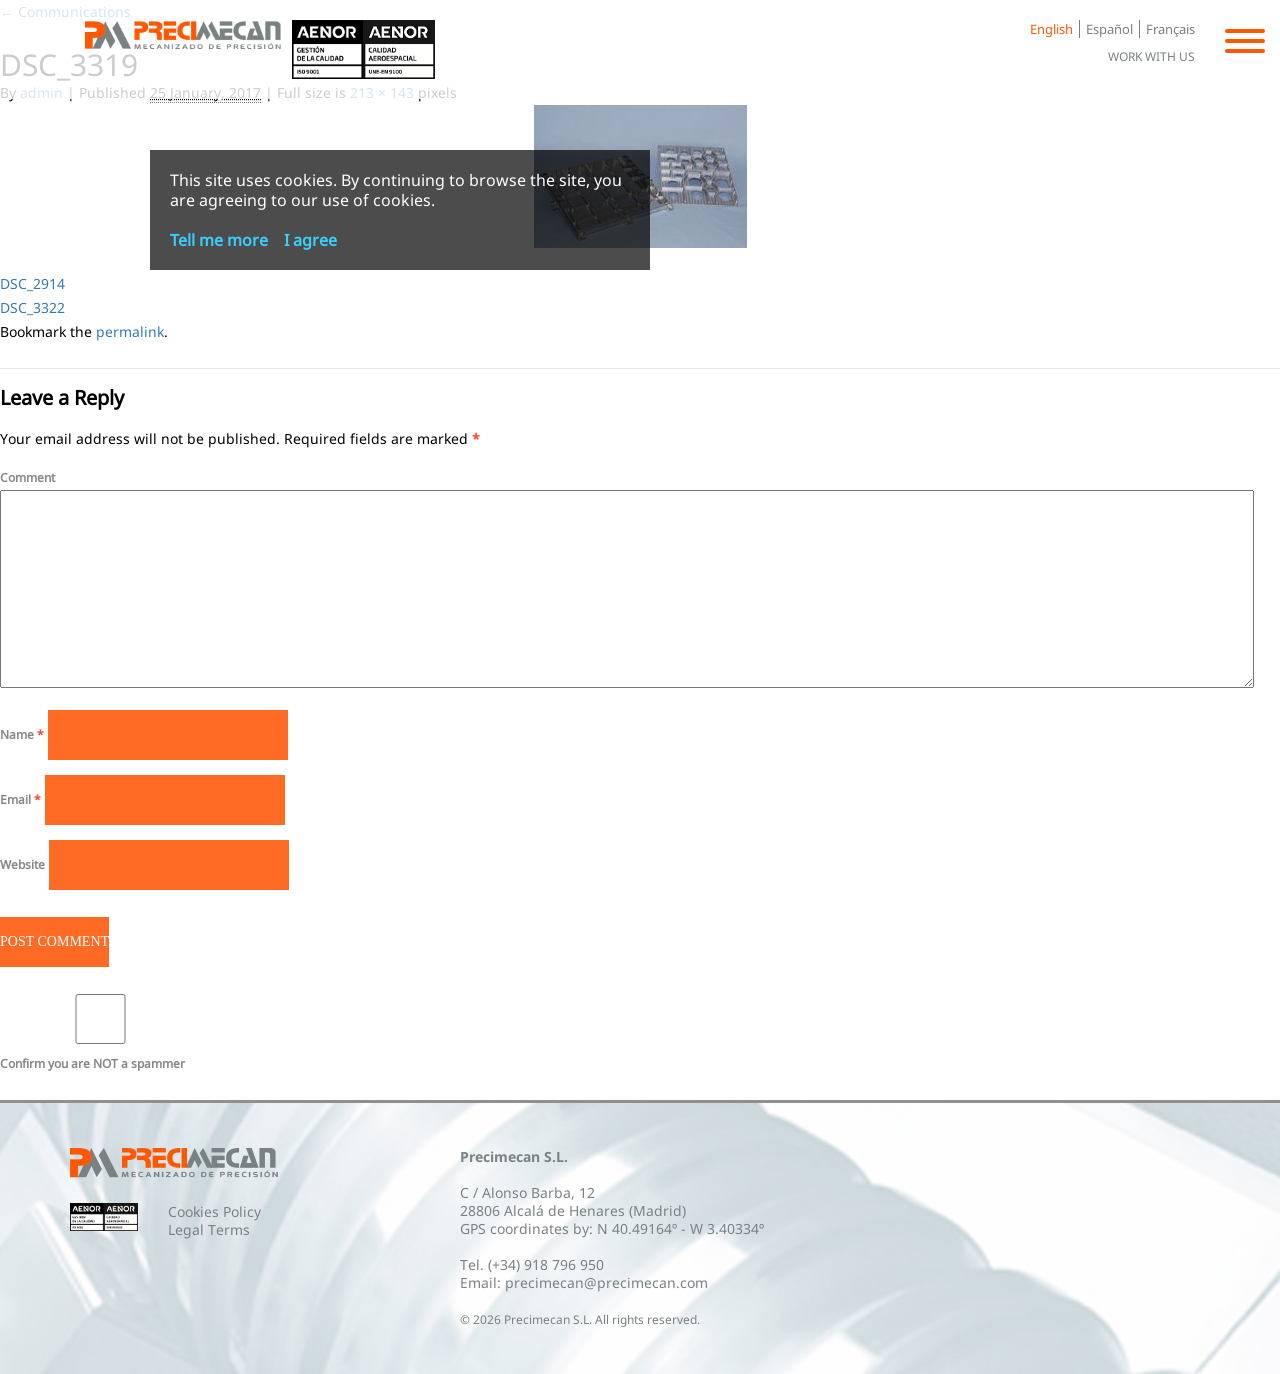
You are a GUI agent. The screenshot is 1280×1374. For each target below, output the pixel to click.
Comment (27, 477)
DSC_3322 (32, 307)
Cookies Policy (214, 1211)
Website (22, 864)
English (1051, 29)
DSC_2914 (32, 283)
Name (22, 734)
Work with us (1151, 56)
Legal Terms (209, 1229)
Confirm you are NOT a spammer (100, 1033)
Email (20, 799)
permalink (130, 331)
